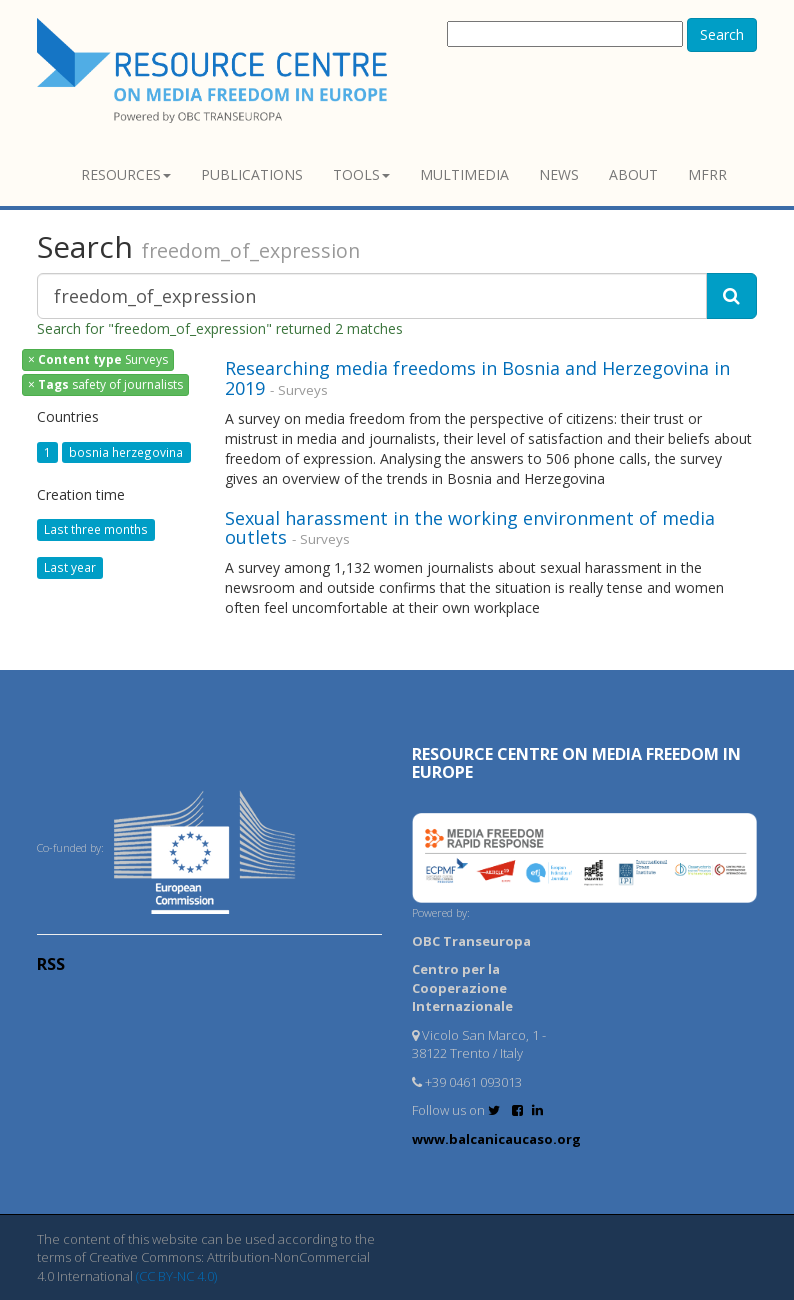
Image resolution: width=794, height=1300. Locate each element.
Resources (126, 174)
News (559, 174)
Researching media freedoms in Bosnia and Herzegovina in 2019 (477, 378)
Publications (252, 174)
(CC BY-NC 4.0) (176, 1276)
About (633, 174)
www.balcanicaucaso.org (496, 1139)
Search (722, 34)
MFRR (707, 174)
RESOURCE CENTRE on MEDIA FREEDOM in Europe (576, 763)
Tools (361, 174)
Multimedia (464, 174)
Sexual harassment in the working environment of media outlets (470, 528)
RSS (51, 964)
